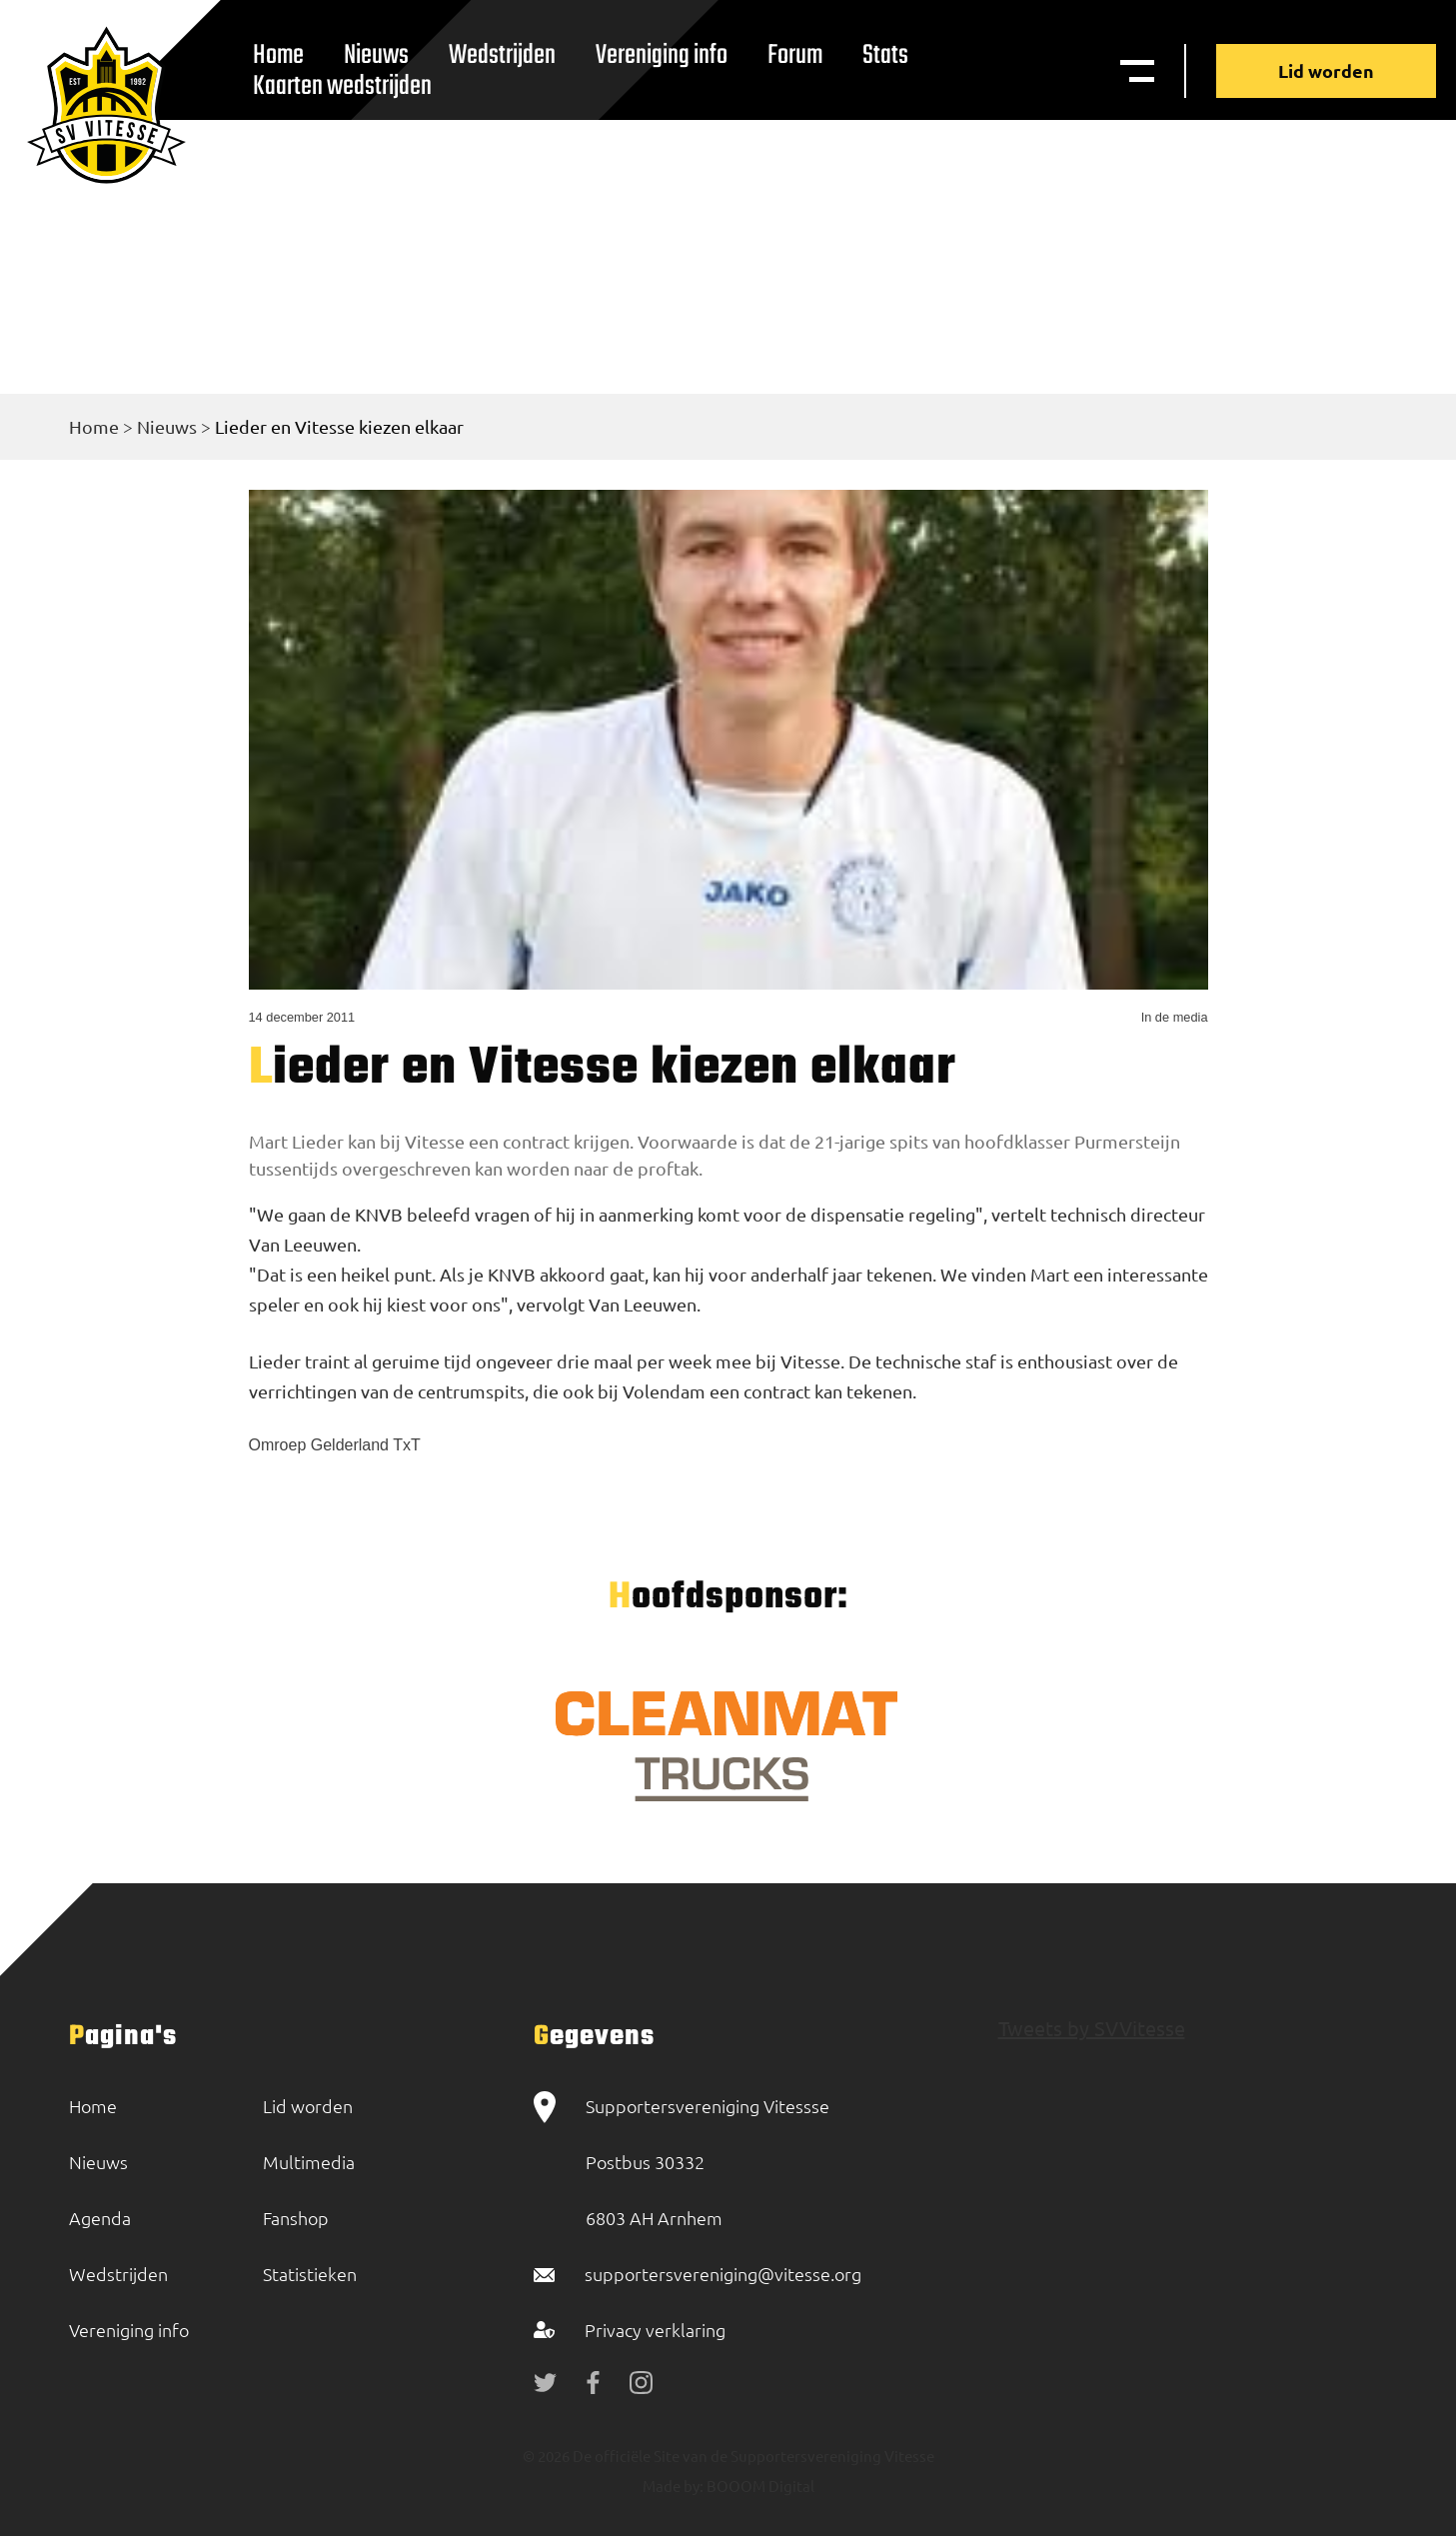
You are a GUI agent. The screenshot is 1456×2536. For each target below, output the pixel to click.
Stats (885, 55)
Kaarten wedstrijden (342, 86)
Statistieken (310, 2273)
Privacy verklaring (655, 2329)
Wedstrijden (502, 55)
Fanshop (296, 2217)
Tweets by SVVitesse (1091, 2027)
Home (94, 426)
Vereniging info (662, 55)
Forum (794, 55)
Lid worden (1326, 70)
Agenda (100, 2217)
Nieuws (167, 426)
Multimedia (309, 2161)
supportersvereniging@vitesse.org (723, 2273)
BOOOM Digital (759, 2485)
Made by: (673, 2485)
